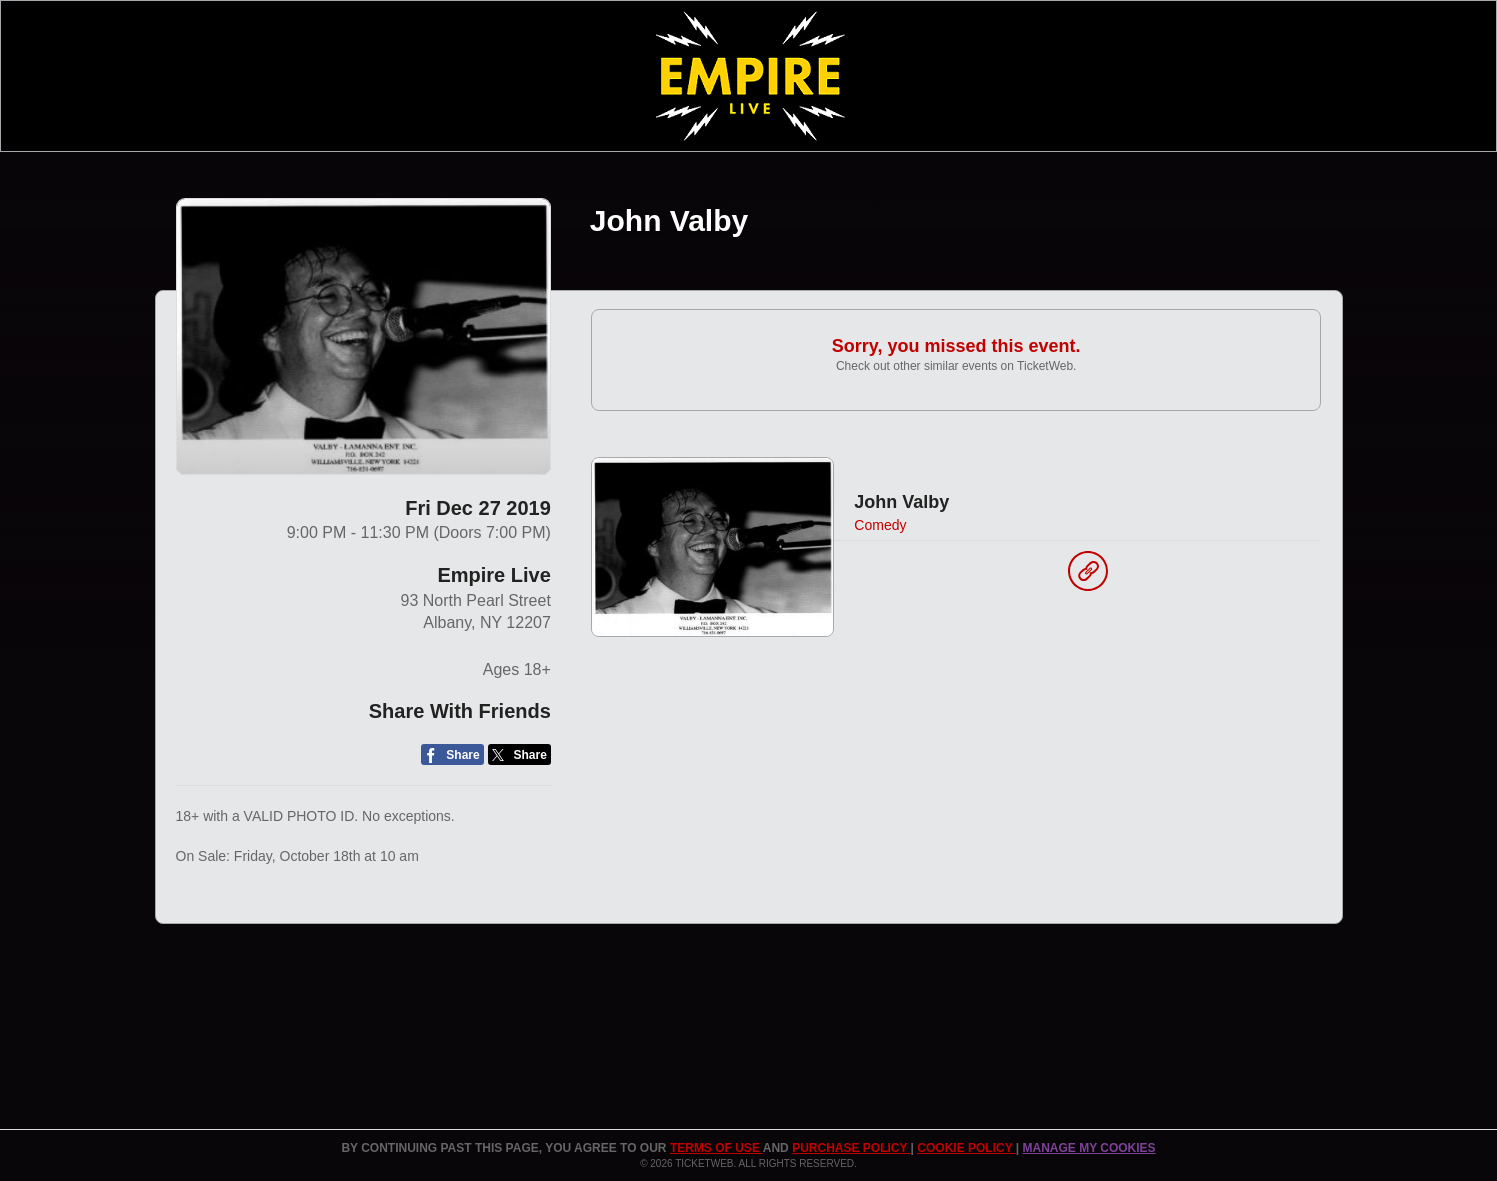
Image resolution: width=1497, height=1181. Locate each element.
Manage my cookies (1088, 1148)
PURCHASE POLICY (851, 1148)
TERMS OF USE (716, 1148)
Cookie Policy (966, 1148)
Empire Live (493, 575)
